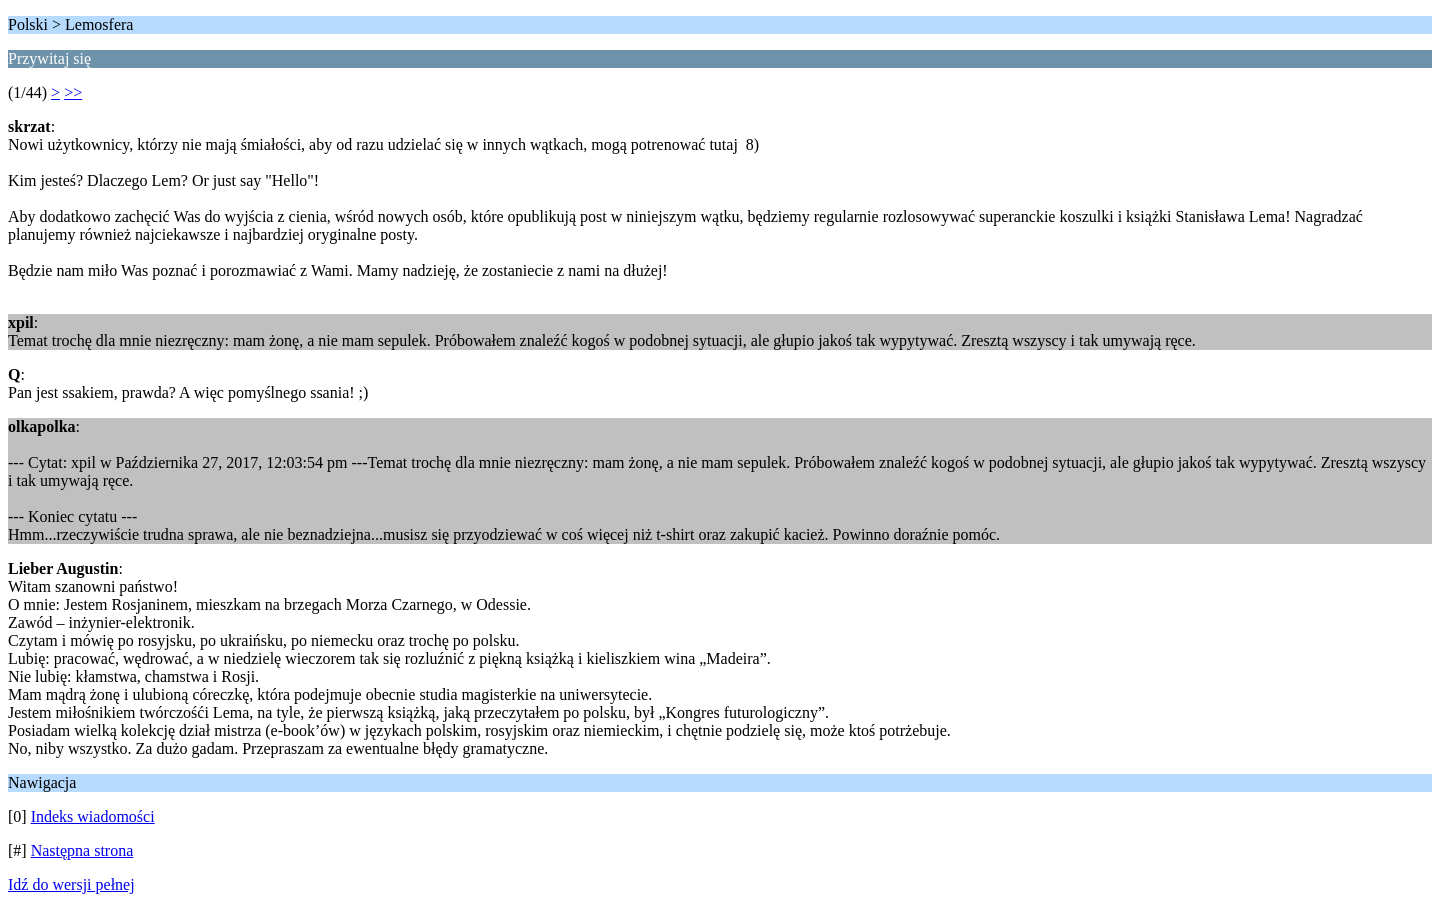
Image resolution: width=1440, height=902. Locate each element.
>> (73, 92)
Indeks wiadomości (93, 816)
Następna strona (82, 850)
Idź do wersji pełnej (71, 884)
